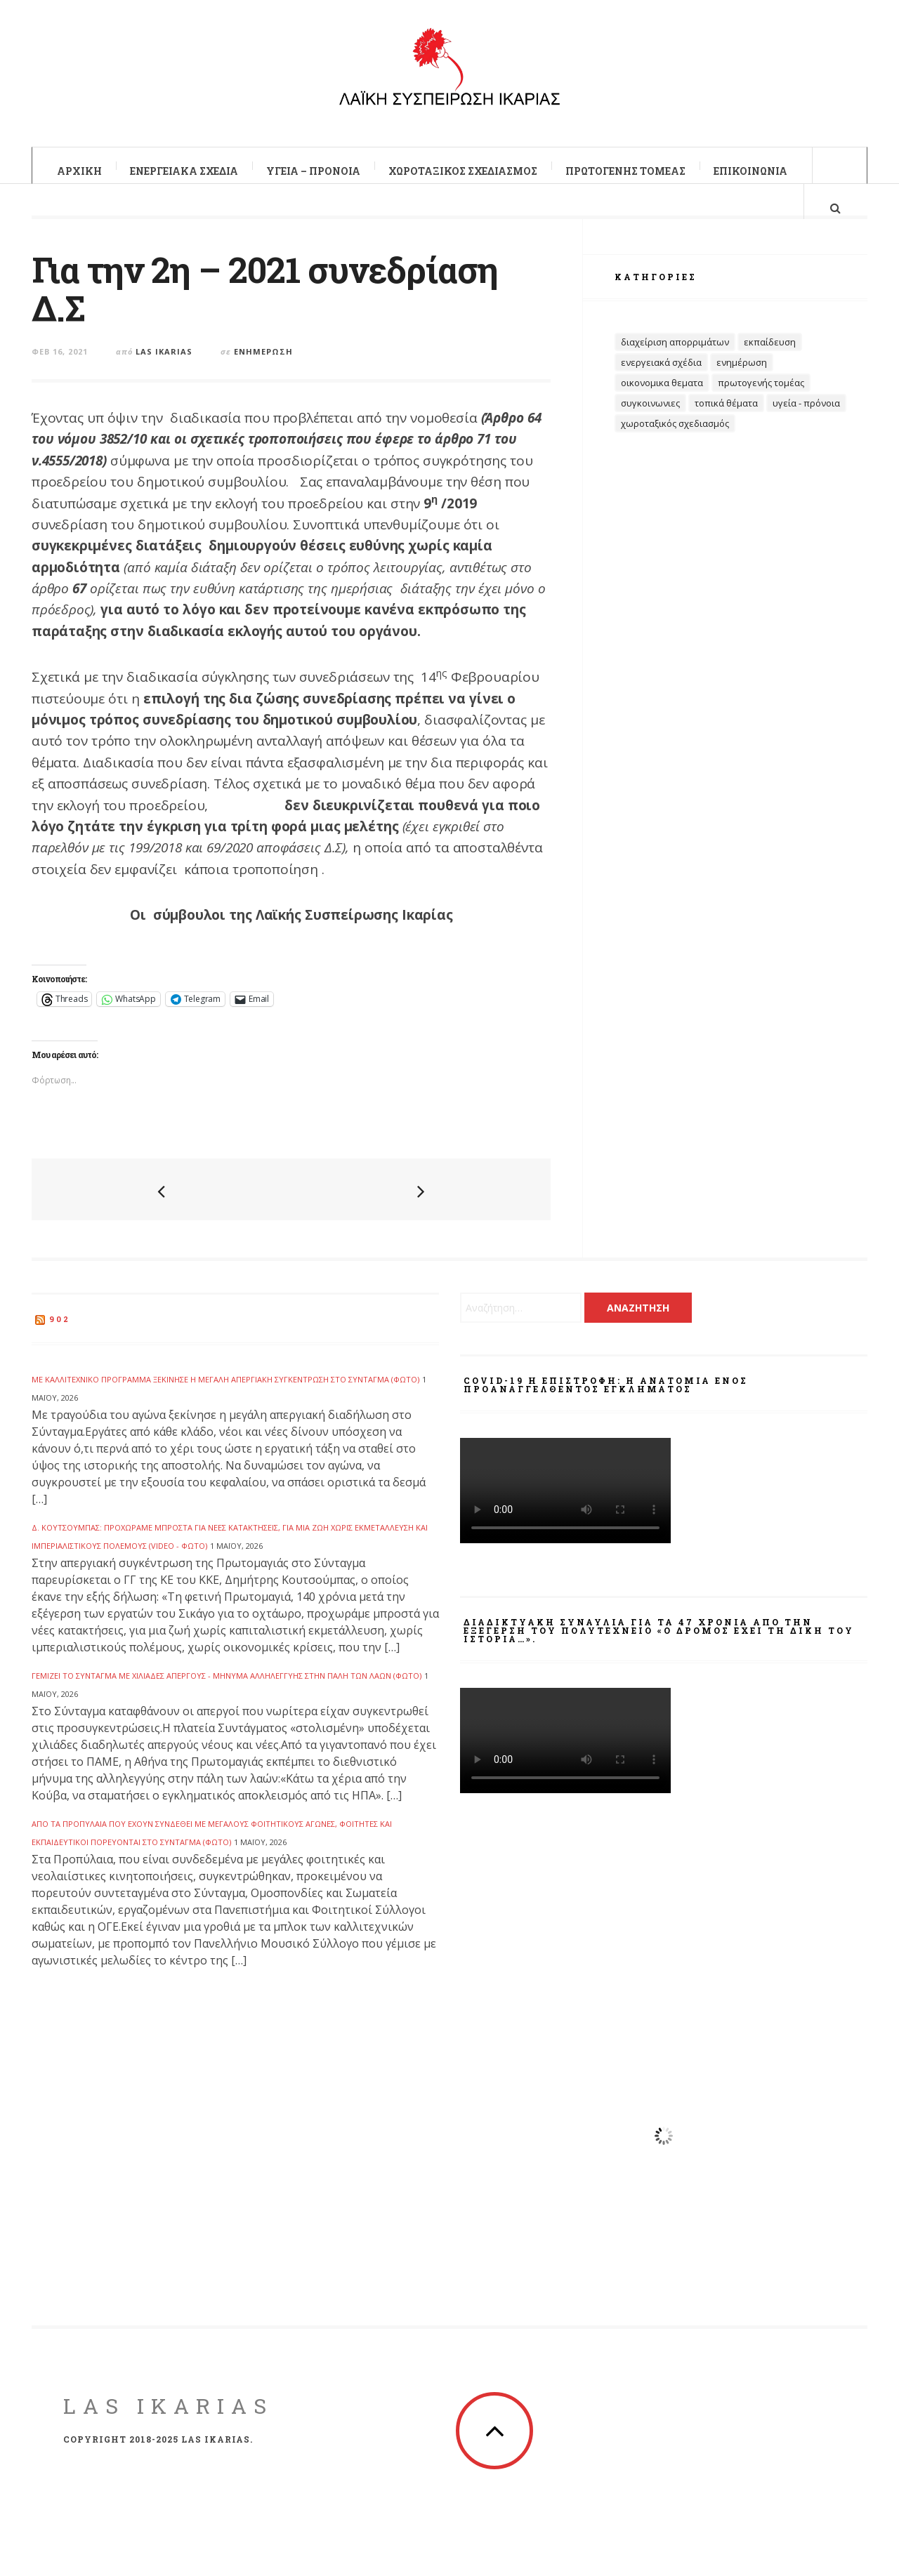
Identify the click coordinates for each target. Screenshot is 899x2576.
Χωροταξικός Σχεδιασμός (462, 171)
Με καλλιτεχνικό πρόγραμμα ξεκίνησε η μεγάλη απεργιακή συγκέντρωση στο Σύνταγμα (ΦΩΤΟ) (225, 1391)
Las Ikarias (164, 363)
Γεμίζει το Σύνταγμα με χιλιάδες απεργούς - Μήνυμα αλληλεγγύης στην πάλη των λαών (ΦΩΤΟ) (226, 1687)
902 (59, 1331)
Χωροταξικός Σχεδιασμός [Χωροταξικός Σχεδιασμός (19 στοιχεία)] (675, 447)
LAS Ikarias (168, 2417)
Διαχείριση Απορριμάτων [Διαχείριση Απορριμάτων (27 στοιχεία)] (675, 365)
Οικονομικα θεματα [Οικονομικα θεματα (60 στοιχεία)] (662, 406)
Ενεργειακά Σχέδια (184, 171)
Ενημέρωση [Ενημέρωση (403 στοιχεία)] (741, 386)
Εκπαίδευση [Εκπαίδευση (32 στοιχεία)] (770, 365)
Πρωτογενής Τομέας (625, 171)
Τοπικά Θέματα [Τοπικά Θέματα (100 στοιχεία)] (726, 427)
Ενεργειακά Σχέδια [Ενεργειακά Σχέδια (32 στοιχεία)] (661, 386)
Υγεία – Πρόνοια (313, 171)
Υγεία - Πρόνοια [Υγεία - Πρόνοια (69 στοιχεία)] (806, 427)
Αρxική (79, 171)
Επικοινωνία (750, 171)
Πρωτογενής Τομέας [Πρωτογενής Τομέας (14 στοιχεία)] (761, 406)
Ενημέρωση (263, 363)
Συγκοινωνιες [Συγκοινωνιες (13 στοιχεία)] (650, 427)
